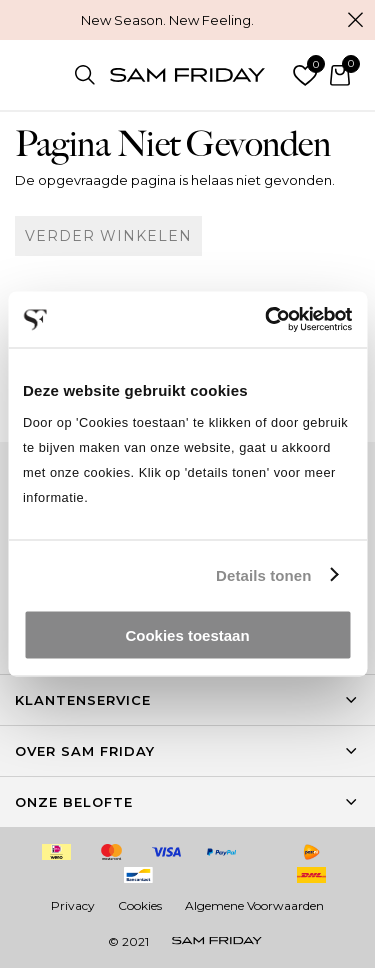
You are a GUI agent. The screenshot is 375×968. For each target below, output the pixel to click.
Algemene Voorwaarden (254, 905)
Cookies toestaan (187, 635)
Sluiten (355, 20)
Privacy (73, 905)
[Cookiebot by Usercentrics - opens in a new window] (267, 320)
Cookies (140, 905)
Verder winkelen (108, 236)
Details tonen (263, 574)
